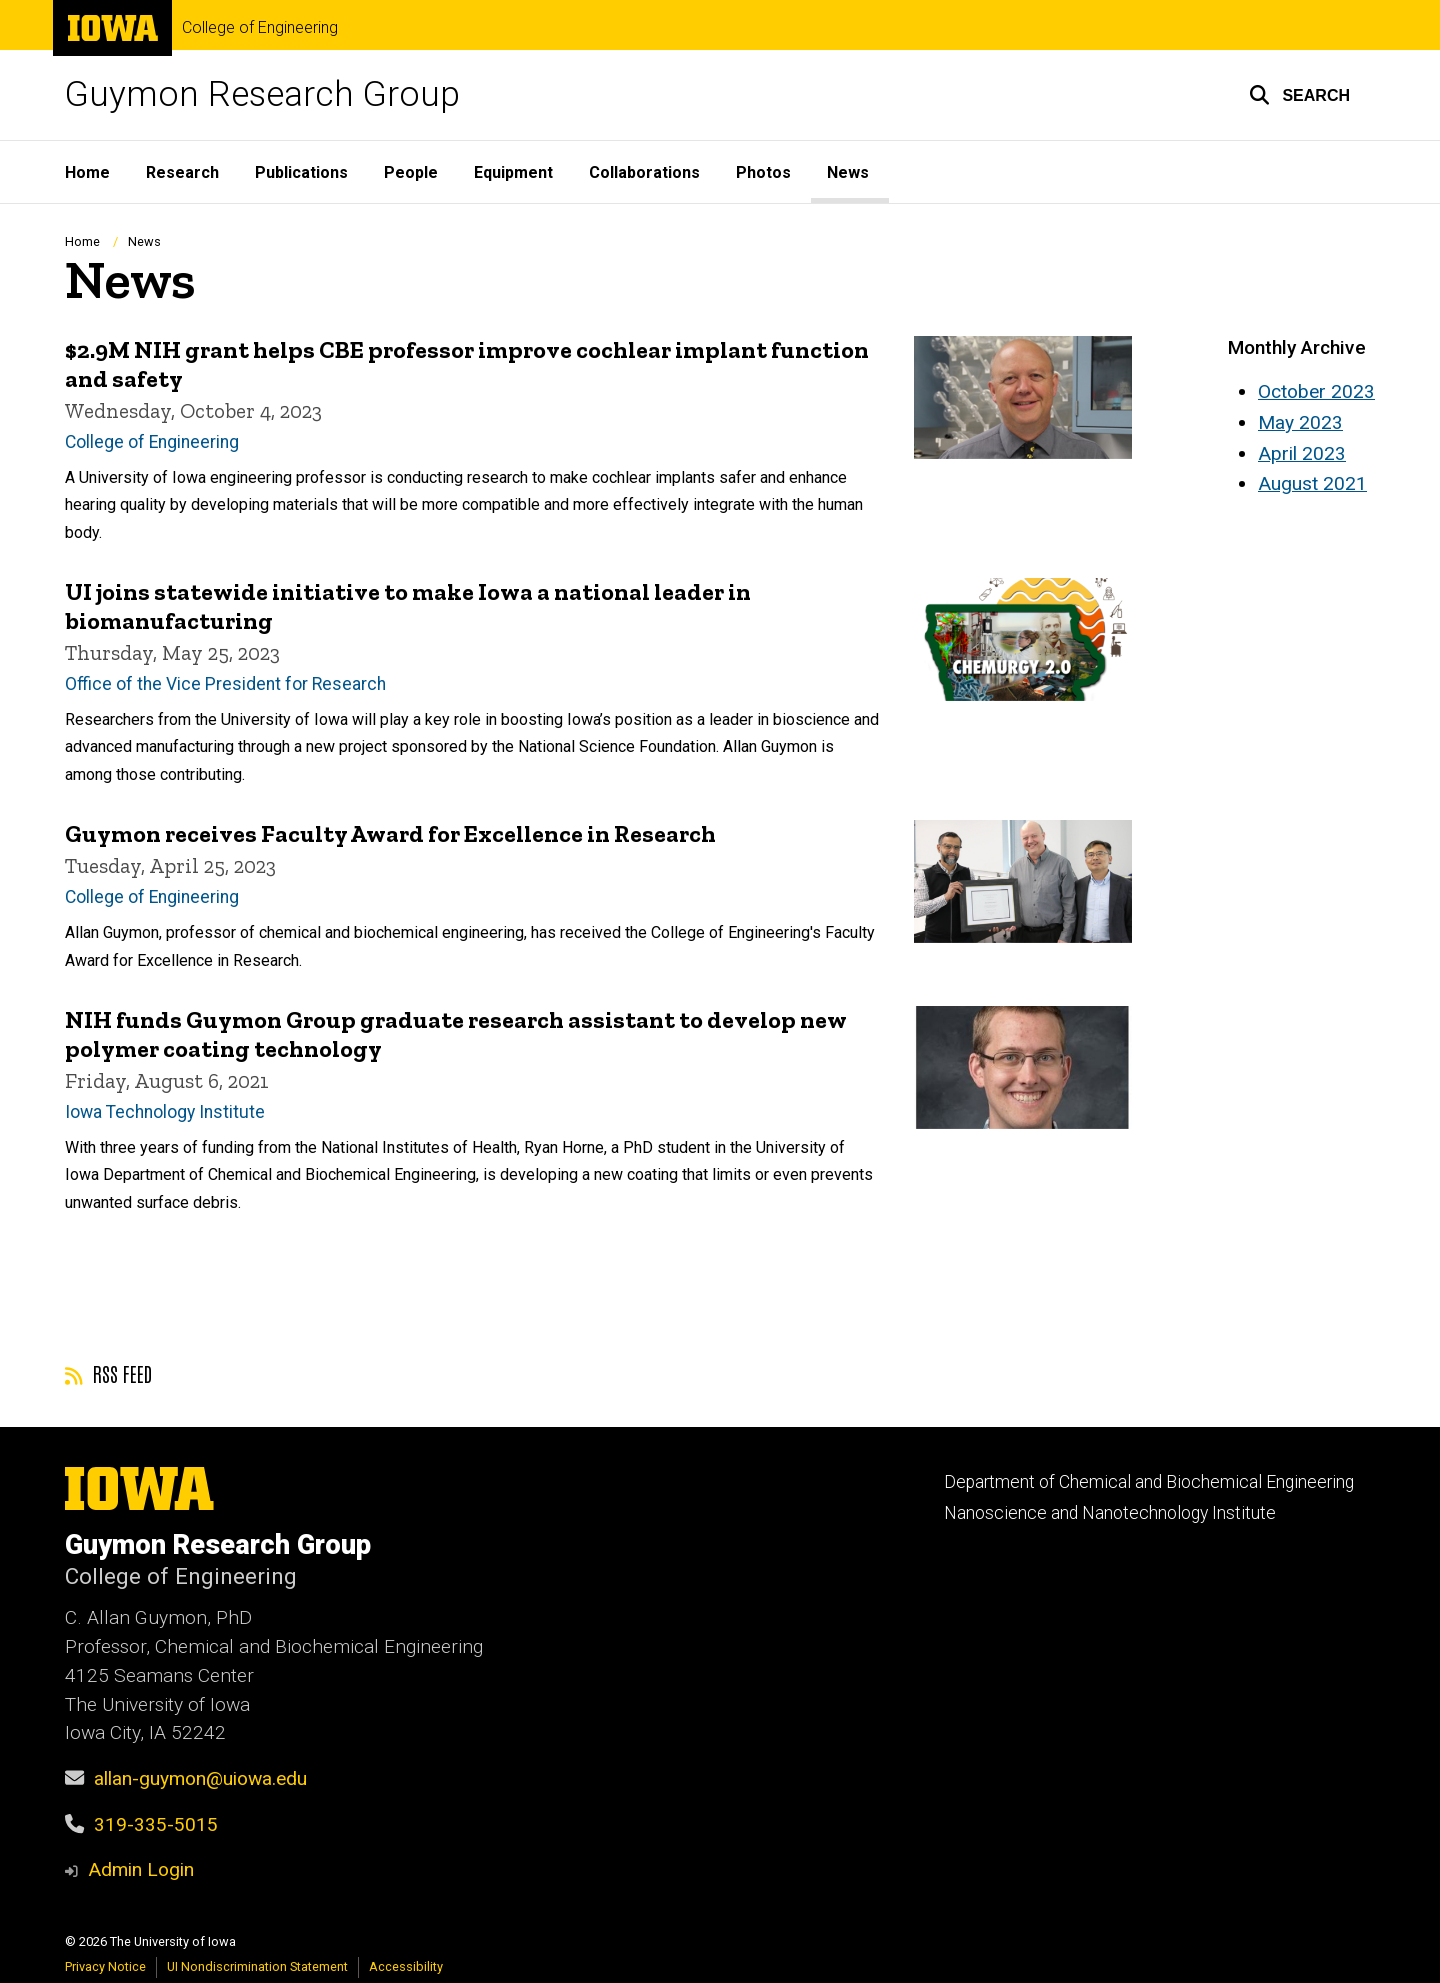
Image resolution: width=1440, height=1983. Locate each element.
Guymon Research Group (262, 94)
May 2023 (1300, 422)
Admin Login (141, 1869)
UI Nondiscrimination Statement (257, 1966)
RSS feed (108, 1373)
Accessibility (406, 1966)
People (411, 172)
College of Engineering (260, 28)
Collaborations (644, 172)
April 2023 (1302, 453)
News (848, 172)
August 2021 (1312, 483)
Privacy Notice (105, 1966)
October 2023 (1316, 391)
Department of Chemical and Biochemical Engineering (1149, 1482)
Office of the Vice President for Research (225, 684)
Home (87, 172)
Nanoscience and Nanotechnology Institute (1110, 1513)
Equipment (513, 172)
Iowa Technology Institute (165, 1111)
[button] (1299, 95)
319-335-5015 (156, 1824)
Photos (763, 172)
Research (182, 172)
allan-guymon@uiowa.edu (200, 1778)
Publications (301, 172)
